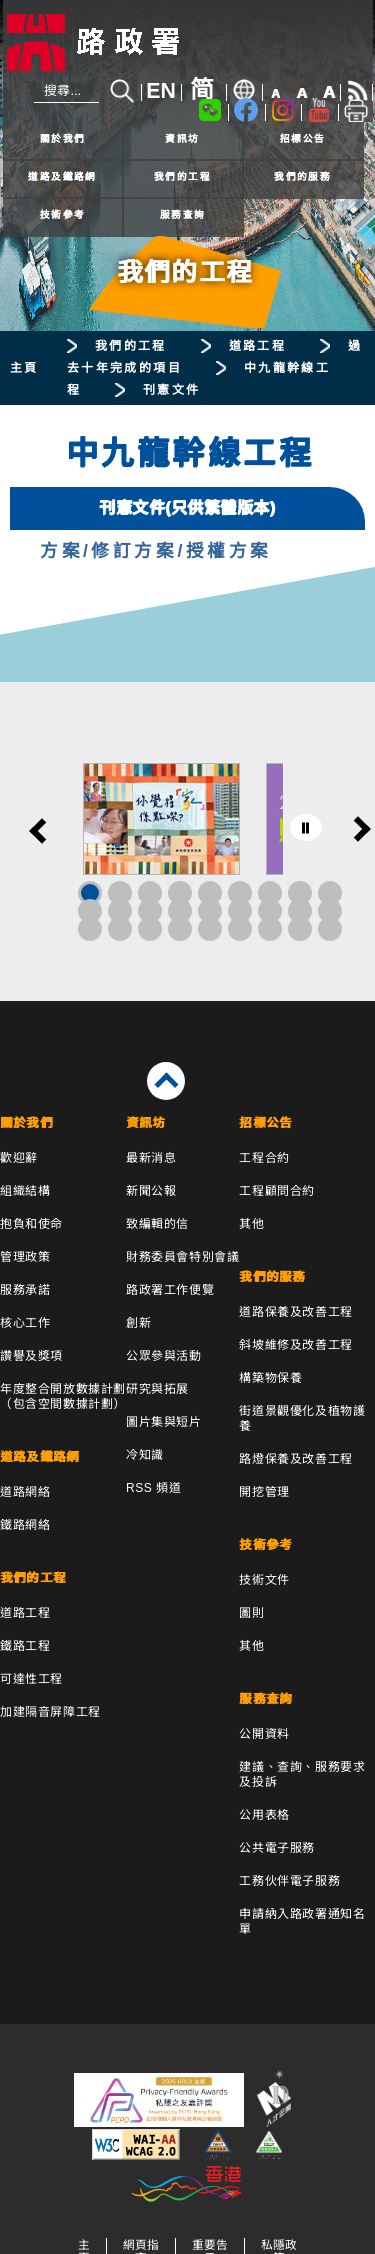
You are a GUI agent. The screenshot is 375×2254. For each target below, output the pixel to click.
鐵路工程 (25, 1646)
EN (161, 91)
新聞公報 (151, 1191)
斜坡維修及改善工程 (295, 1345)
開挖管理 (264, 1492)
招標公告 (303, 138)
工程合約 (264, 1158)
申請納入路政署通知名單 (302, 1921)
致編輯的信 (157, 1224)
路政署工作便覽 (170, 1290)
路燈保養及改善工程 (295, 1459)
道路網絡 (25, 1492)
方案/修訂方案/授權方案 (156, 551)
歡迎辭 (19, 1158)
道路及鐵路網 (62, 176)
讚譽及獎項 (31, 1356)
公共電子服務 (277, 1848)
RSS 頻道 (154, 1488)
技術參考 (63, 214)
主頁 (24, 368)
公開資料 (264, 1734)
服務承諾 (25, 1290)
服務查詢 (183, 214)
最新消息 (151, 1158)
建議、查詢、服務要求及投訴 (302, 1774)
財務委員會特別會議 (182, 1257)
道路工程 (258, 346)
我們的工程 (182, 176)
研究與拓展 (157, 1389)
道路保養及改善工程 (295, 1312)
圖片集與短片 (164, 1422)
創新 (138, 1323)
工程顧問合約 (277, 1191)
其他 (251, 1224)
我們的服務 (302, 176)
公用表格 (264, 1815)
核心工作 (25, 1323)
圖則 (251, 1613)
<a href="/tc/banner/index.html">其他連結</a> (187, 841)
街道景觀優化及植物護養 (302, 1418)
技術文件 (264, 1580)
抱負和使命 (31, 1224)
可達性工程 (31, 1679)
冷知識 (145, 1455)
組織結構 (25, 1191)
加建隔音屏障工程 (50, 1712)
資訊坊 (182, 138)
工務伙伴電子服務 (289, 1881)
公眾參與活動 (164, 1356)
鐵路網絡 (25, 1525)
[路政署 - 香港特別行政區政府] (188, 42)
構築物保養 (270, 1378)
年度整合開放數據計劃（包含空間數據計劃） (63, 1396)
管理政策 (25, 1257)
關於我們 (63, 138)
